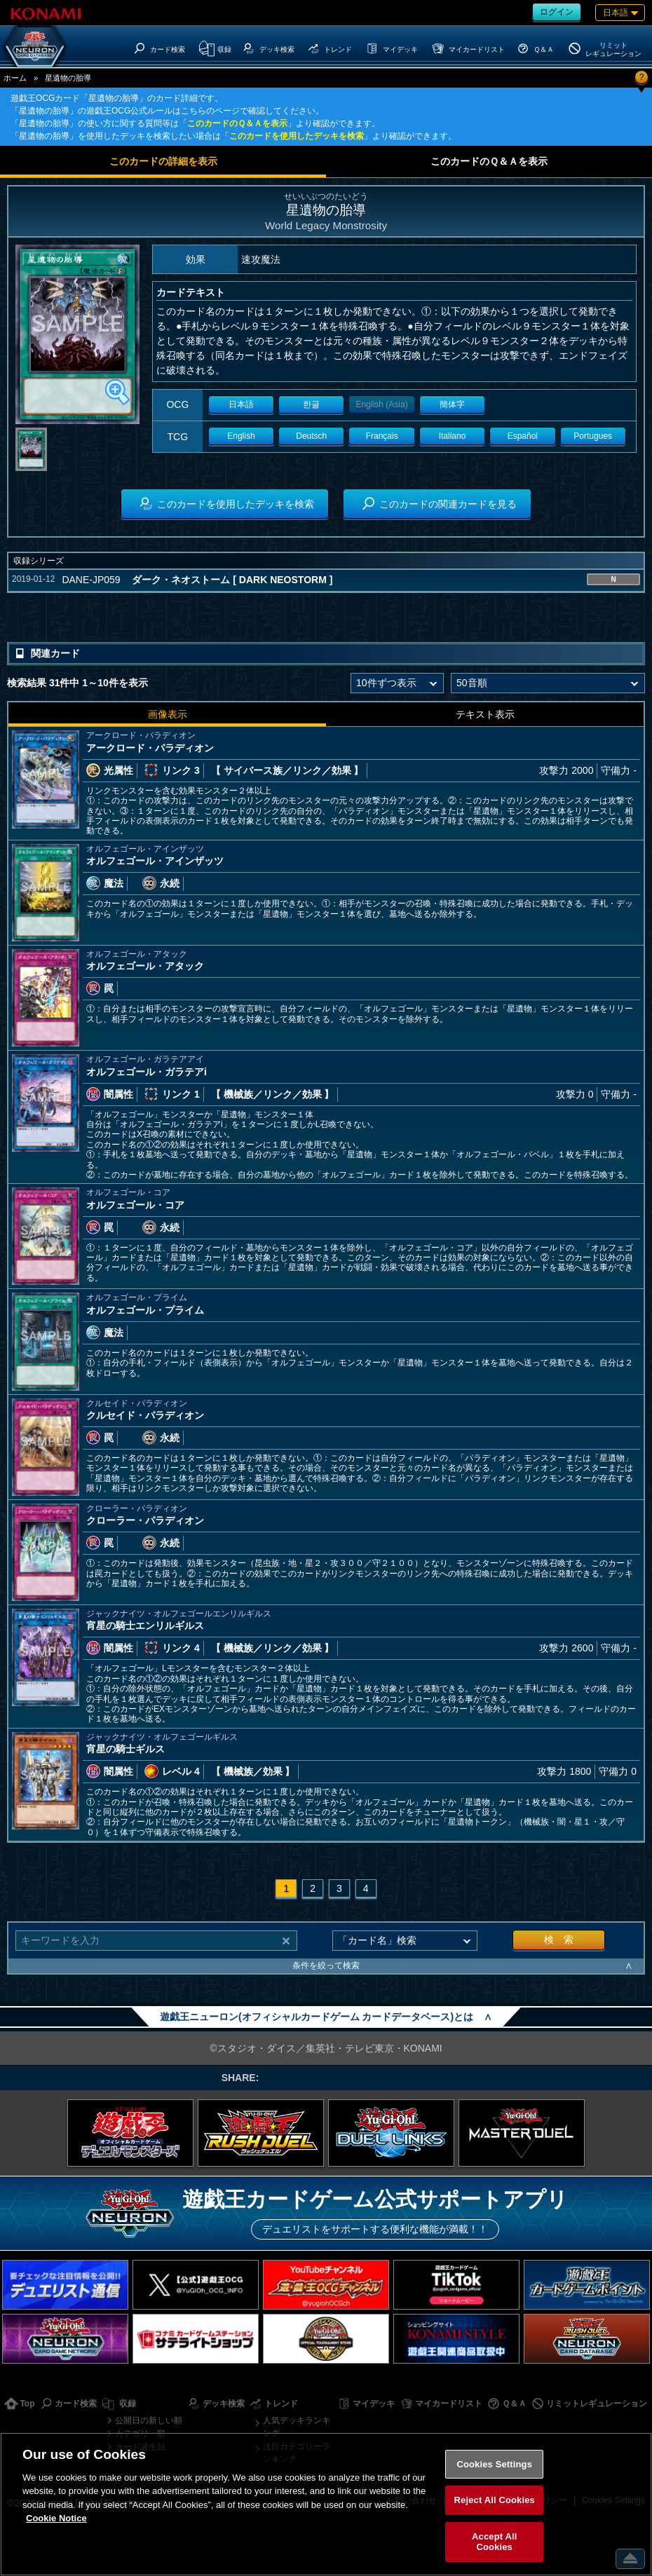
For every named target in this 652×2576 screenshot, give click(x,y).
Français (382, 436)
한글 (311, 404)
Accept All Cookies (494, 2542)
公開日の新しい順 (148, 2420)
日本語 (241, 404)
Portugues (592, 436)
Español (523, 436)
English (240, 436)
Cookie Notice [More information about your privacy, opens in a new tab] (56, 2518)
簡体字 (452, 404)
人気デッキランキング (296, 2426)
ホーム (15, 78)
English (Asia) (382, 404)
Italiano (452, 436)
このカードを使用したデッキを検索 (296, 136)
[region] (326, 2504)
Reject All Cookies (494, 2500)
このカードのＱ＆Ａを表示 (237, 123)
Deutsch (311, 436)
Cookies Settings (494, 2464)
